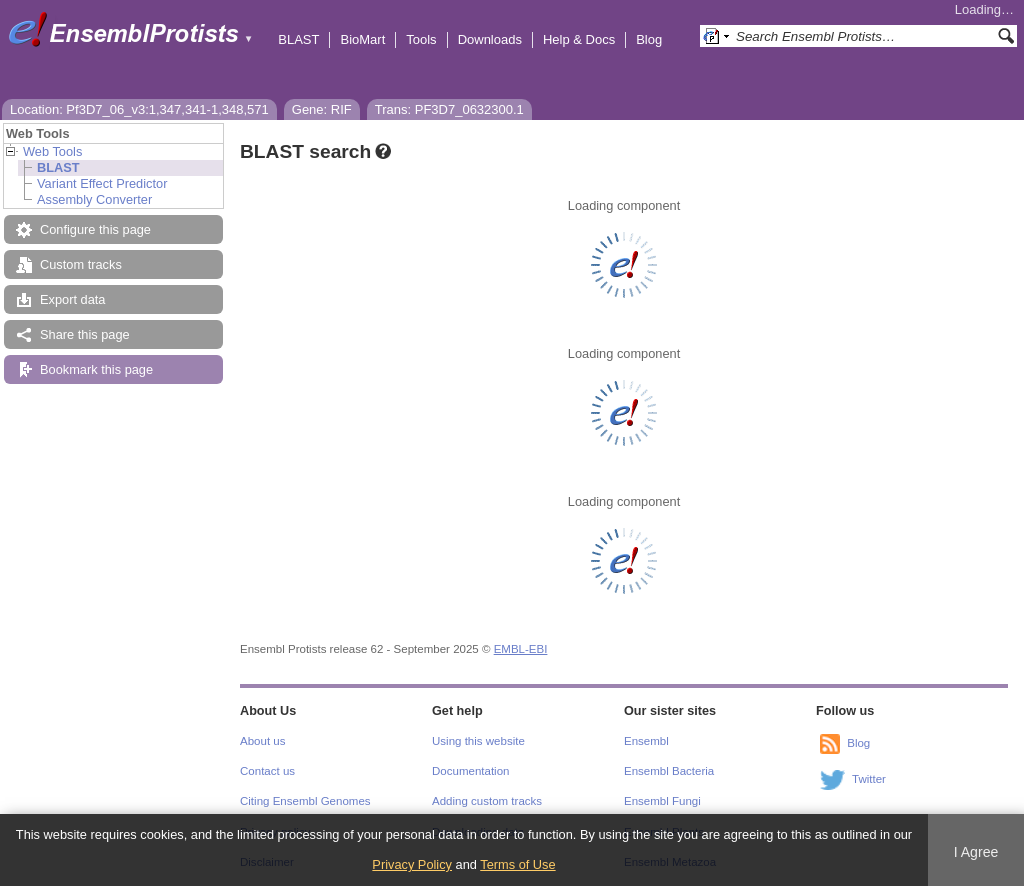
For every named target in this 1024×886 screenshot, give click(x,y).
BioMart (362, 39)
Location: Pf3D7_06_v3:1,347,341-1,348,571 (139, 109)
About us (262, 741)
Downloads (490, 39)
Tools (421, 39)
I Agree (976, 852)
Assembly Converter (94, 199)
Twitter (869, 779)
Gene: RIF (322, 109)
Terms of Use (517, 864)
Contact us (267, 771)
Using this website (478, 741)
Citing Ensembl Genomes (305, 801)
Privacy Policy (412, 864)
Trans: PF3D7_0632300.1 (449, 109)
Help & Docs (579, 39)
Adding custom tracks (487, 801)
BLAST (298, 39)
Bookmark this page (96, 369)
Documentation (470, 771)
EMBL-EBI (521, 649)
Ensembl (646, 741)
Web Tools (52, 151)
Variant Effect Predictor (102, 183)
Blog (649, 39)
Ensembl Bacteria (669, 771)
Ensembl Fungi (662, 801)
